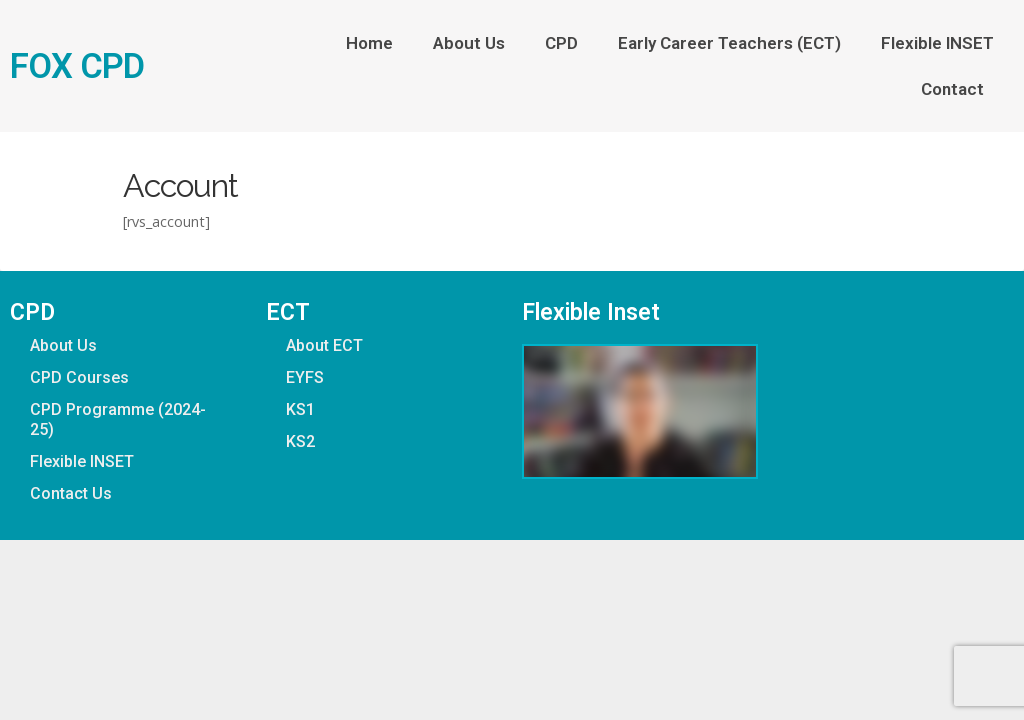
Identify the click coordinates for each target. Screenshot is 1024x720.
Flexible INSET (937, 43)
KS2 (300, 441)
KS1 (300, 409)
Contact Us (71, 493)
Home (369, 43)
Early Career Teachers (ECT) (729, 43)
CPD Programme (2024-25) (118, 419)
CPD (561, 43)
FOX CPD (77, 66)
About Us (469, 43)
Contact (957, 89)
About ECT (324, 345)
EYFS (305, 377)
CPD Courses (79, 377)
